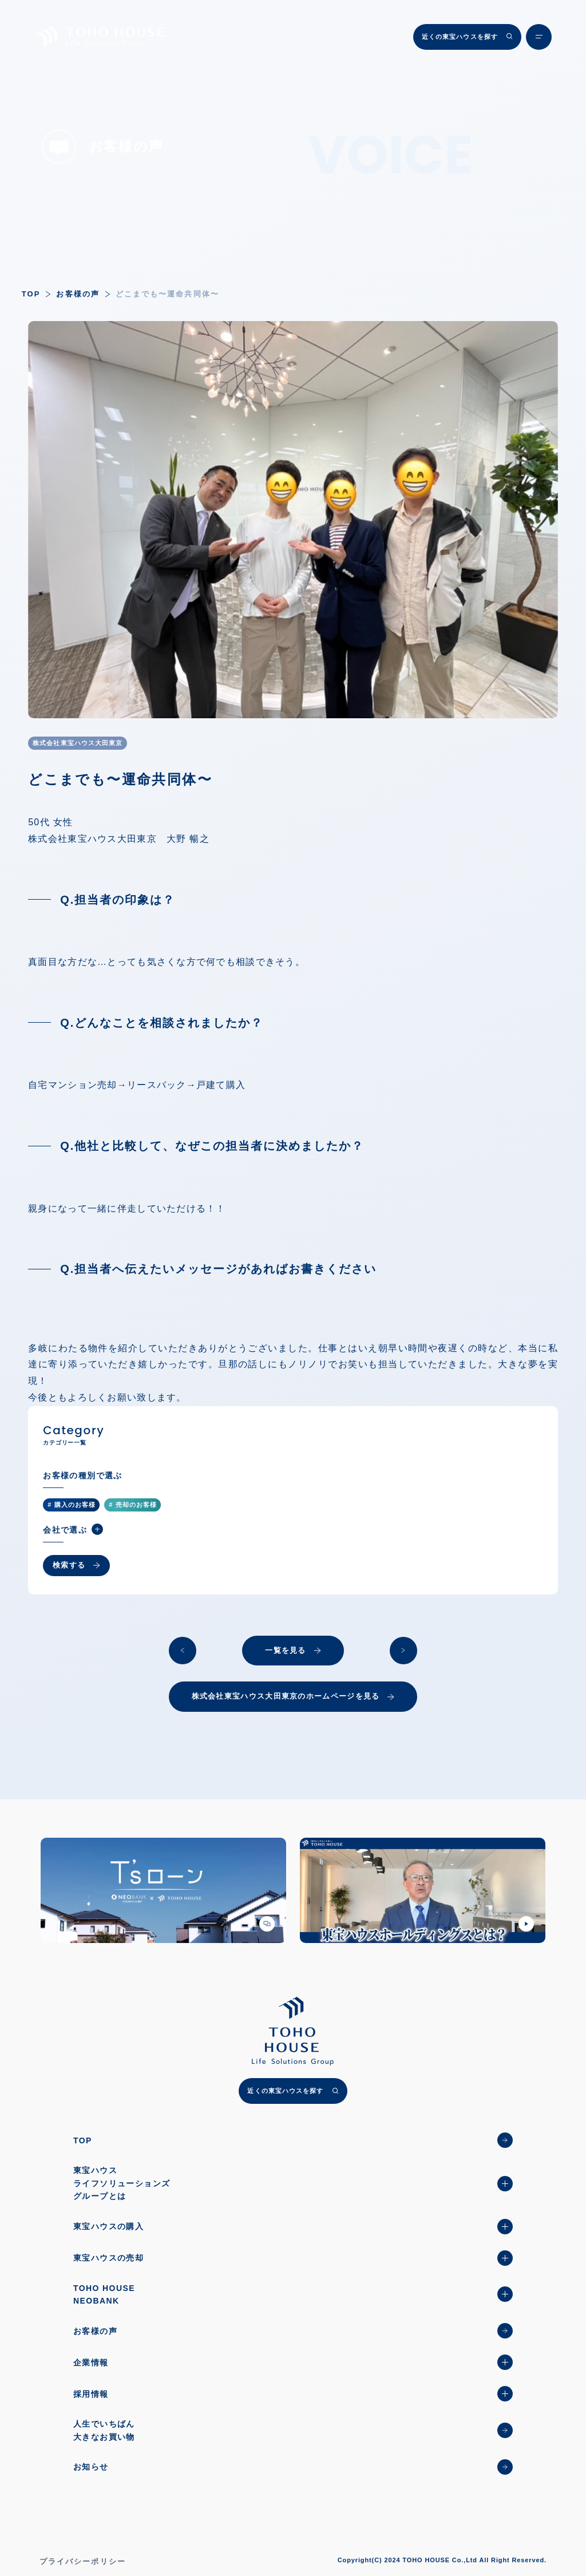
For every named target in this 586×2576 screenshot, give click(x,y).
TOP (31, 294)
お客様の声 (77, 294)
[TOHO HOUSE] (99, 36)
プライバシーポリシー (82, 2561)
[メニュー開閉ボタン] (539, 37)
